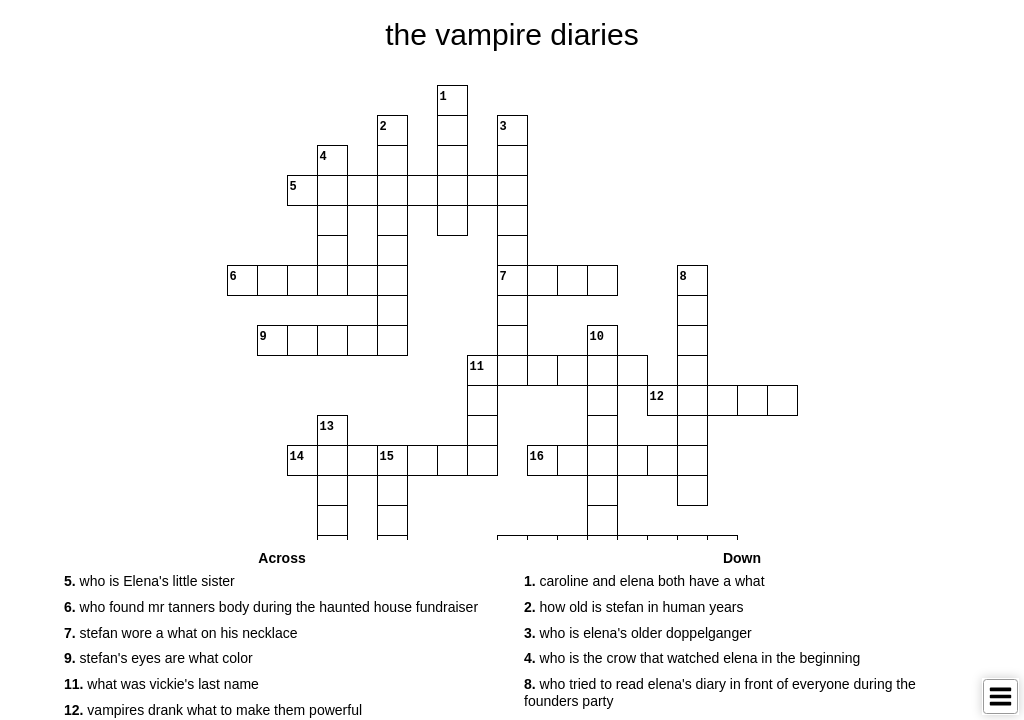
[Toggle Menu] (1000, 696)
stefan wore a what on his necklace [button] (180, 633)
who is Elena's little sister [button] (149, 581)
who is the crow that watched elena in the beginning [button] (692, 658)
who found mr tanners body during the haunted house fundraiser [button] (271, 607)
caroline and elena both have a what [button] (644, 581)
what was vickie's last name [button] (161, 684)
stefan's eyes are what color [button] (158, 658)
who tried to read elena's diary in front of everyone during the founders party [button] (720, 692)
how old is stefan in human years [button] (633, 607)
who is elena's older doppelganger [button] (638, 633)
